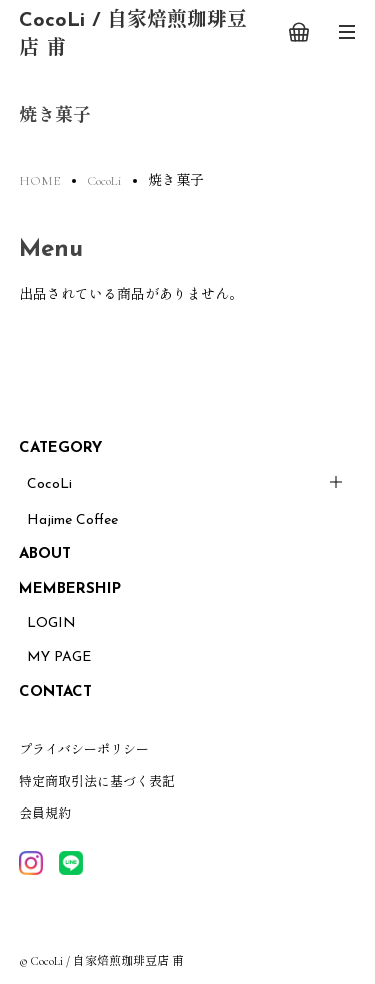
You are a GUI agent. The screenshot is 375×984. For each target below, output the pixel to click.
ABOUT (45, 554)
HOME (39, 181)
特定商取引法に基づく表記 (97, 782)
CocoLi (49, 484)
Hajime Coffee (72, 520)
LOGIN (51, 623)
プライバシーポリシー (84, 750)
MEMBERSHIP (70, 589)
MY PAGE (59, 657)
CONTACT (55, 692)
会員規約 (45, 814)
